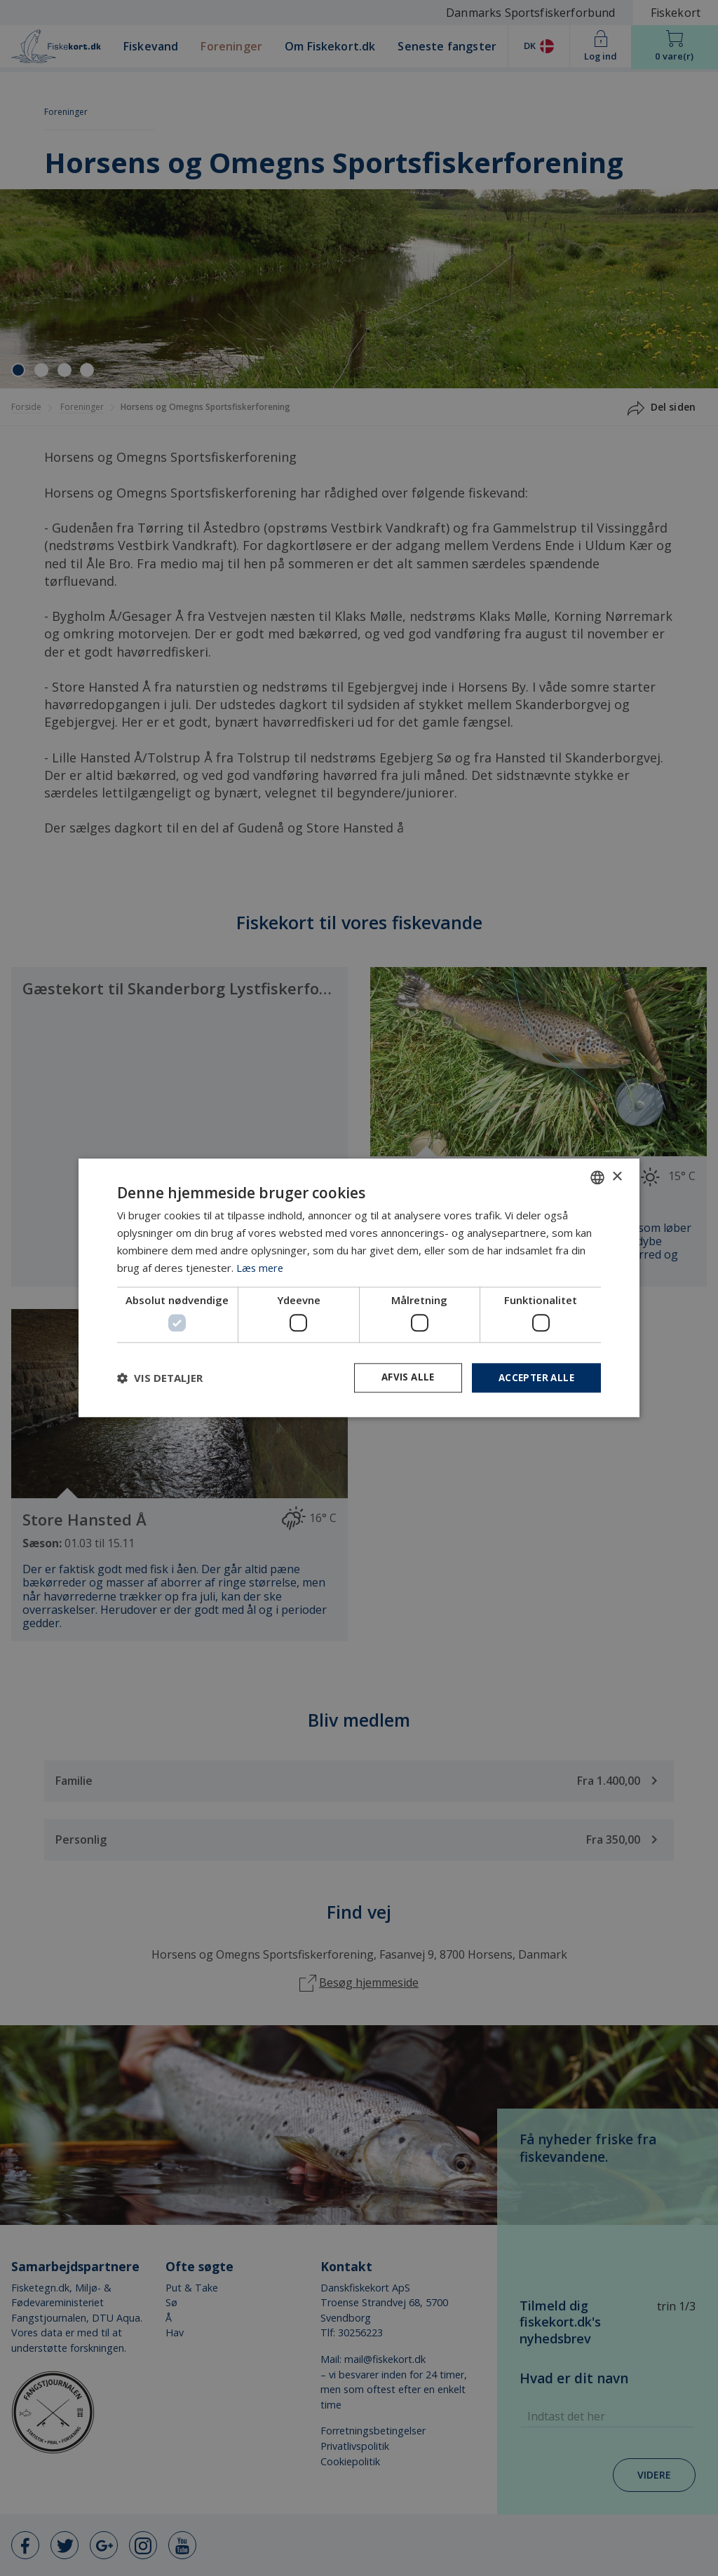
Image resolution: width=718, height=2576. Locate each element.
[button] (160, 1377)
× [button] (616, 1176)
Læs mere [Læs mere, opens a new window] (260, 1267)
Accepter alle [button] (534, 1377)
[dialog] (359, 1288)
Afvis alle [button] (402, 1377)
